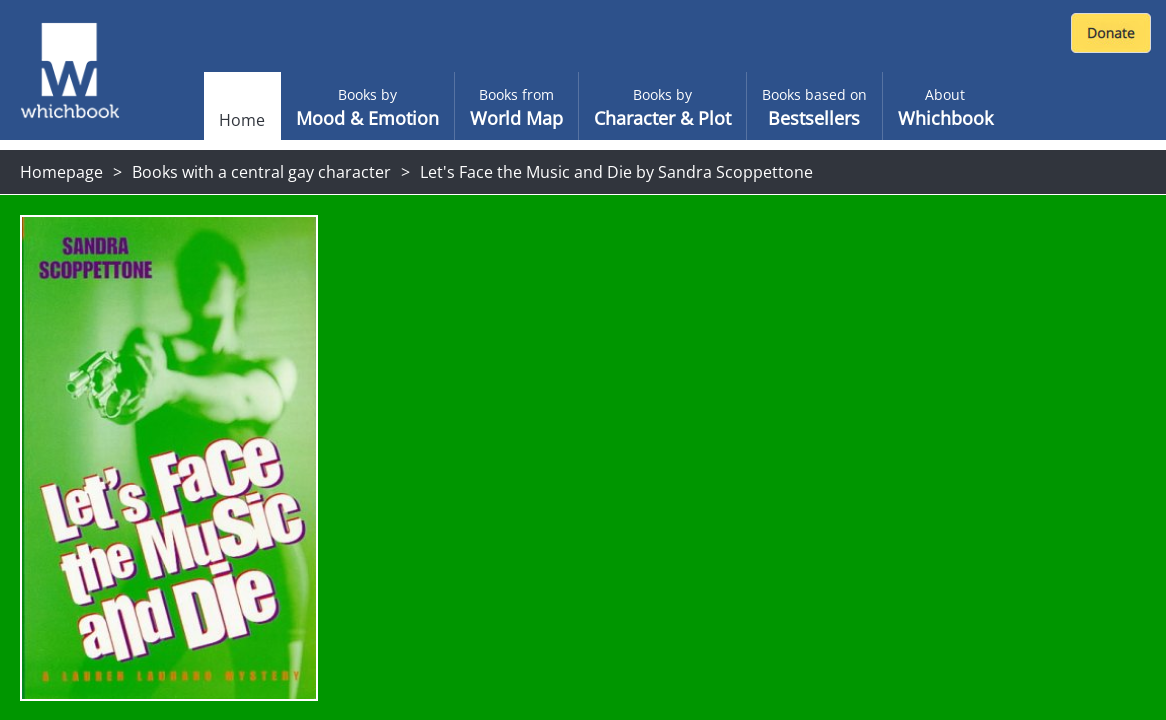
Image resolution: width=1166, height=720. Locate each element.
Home (242, 120)
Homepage (61, 172)
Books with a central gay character (261, 172)
